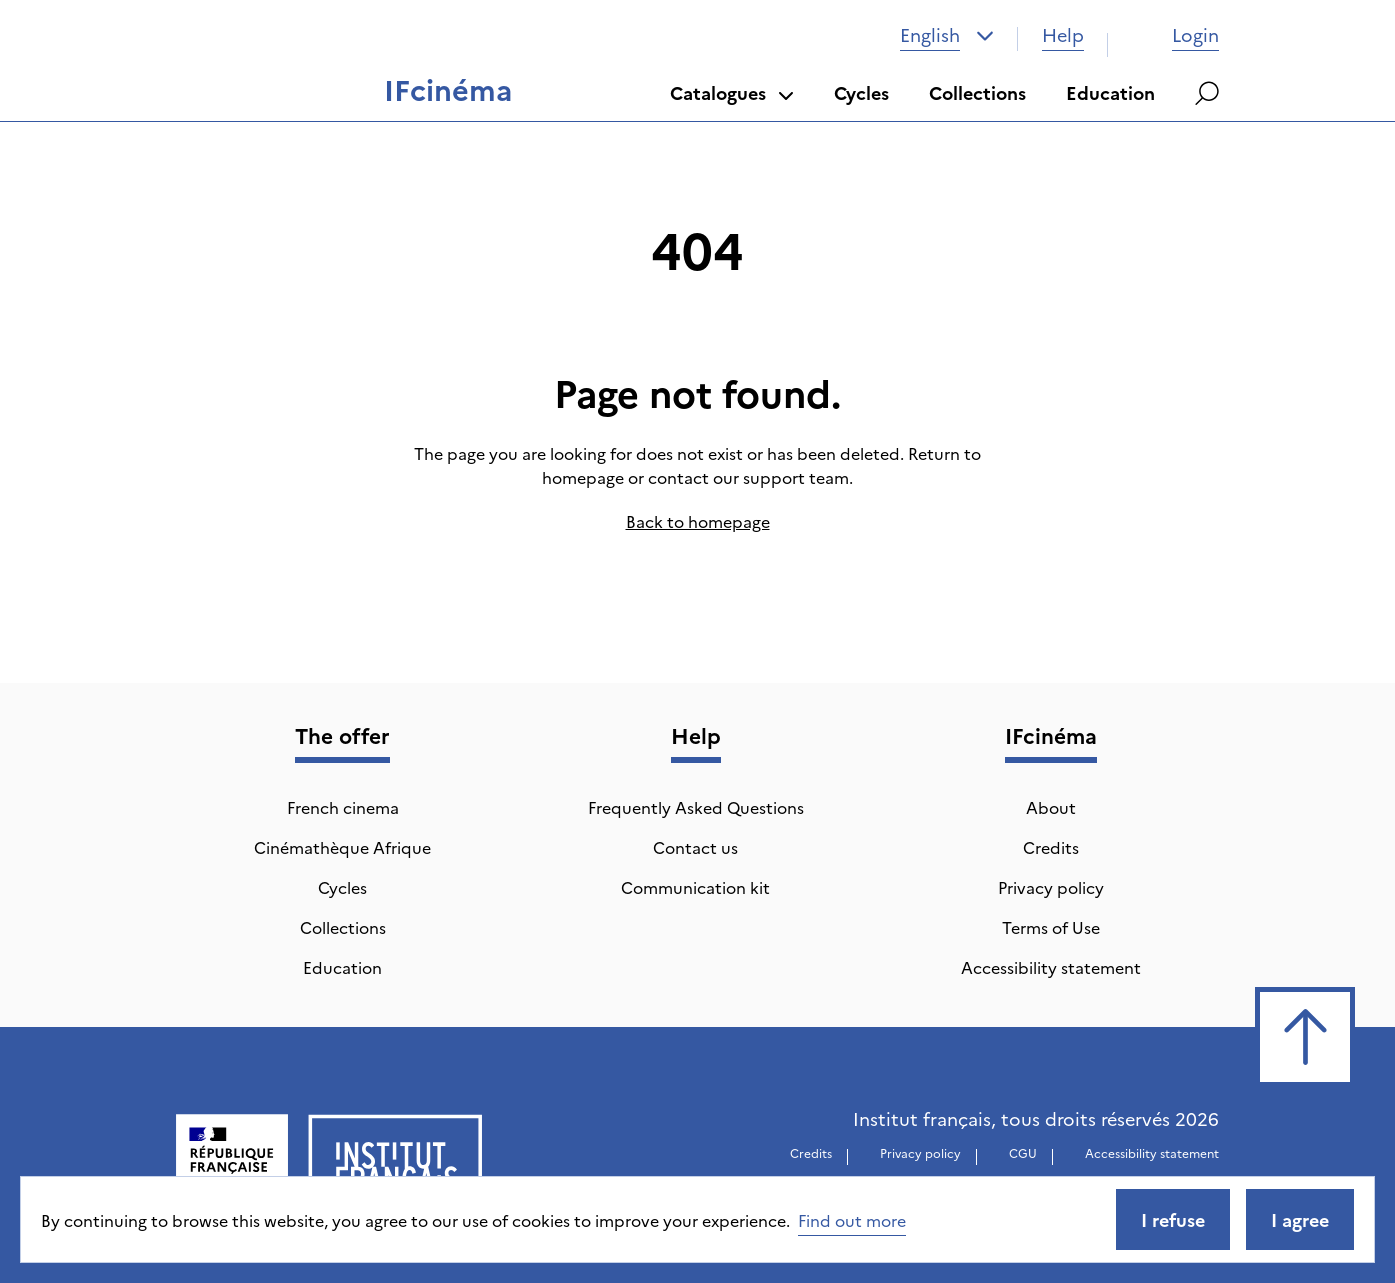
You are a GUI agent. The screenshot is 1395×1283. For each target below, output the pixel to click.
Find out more (852, 1220)
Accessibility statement (1051, 967)
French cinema (343, 807)
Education (1110, 92)
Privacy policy (1051, 887)
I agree (1300, 1219)
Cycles (861, 92)
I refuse (1173, 1219)
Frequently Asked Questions (696, 807)
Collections (977, 92)
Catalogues (732, 92)
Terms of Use (1051, 927)
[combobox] (947, 35)
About (1051, 807)
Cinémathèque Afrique (342, 847)
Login (1175, 34)
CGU (1023, 1152)
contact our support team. (750, 477)
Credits (1051, 847)
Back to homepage (698, 521)
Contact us (695, 847)
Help (1063, 34)
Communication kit (695, 887)
